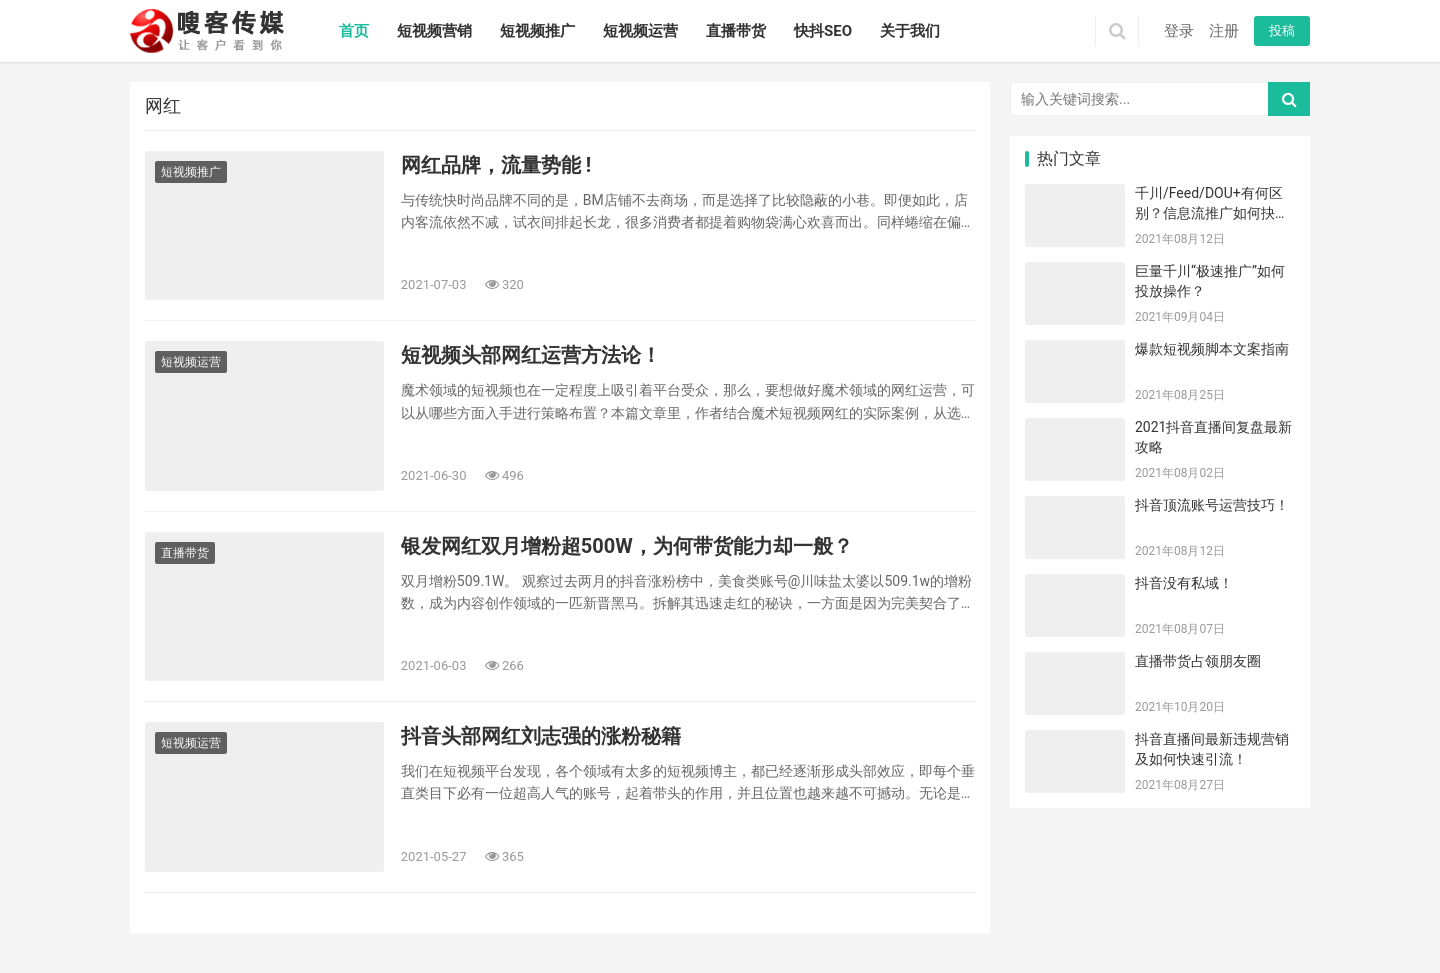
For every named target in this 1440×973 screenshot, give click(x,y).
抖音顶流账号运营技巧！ (1212, 505)
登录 (1179, 31)
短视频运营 (640, 31)
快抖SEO (823, 31)
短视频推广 (537, 31)
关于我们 (910, 31)
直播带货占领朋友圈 (1198, 661)
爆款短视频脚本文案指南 (1212, 349)
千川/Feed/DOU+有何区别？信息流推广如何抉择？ (1209, 212)
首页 (354, 31)
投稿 (1282, 30)
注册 (1224, 31)
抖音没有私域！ (1184, 583)
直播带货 (736, 31)
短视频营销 (434, 31)
